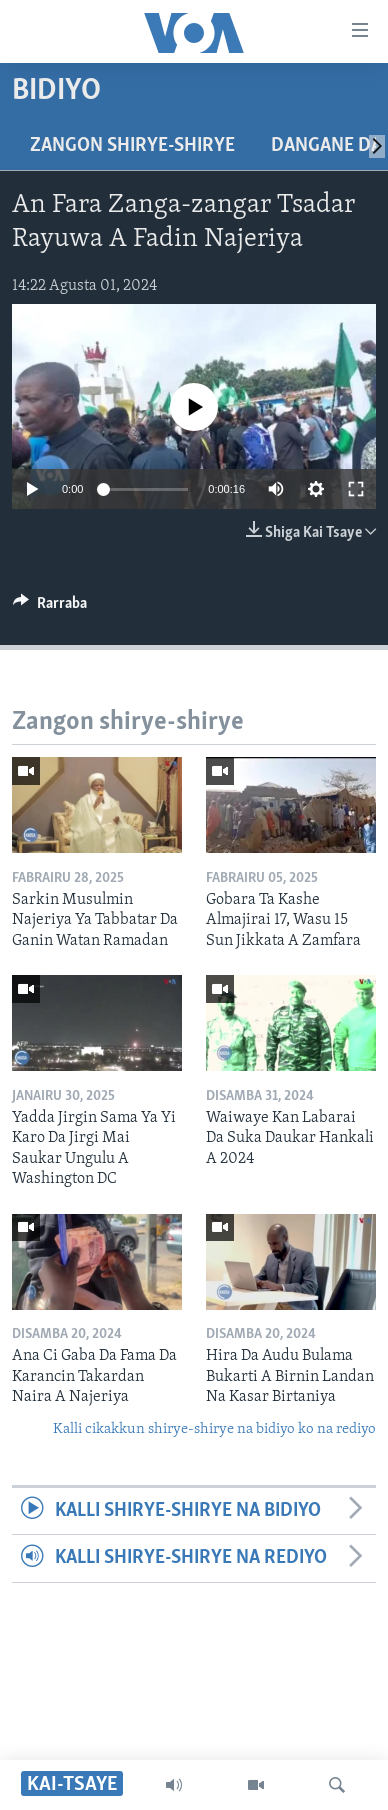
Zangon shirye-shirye (132, 146)
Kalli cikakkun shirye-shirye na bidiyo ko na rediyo (214, 1429)
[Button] (50, 608)
